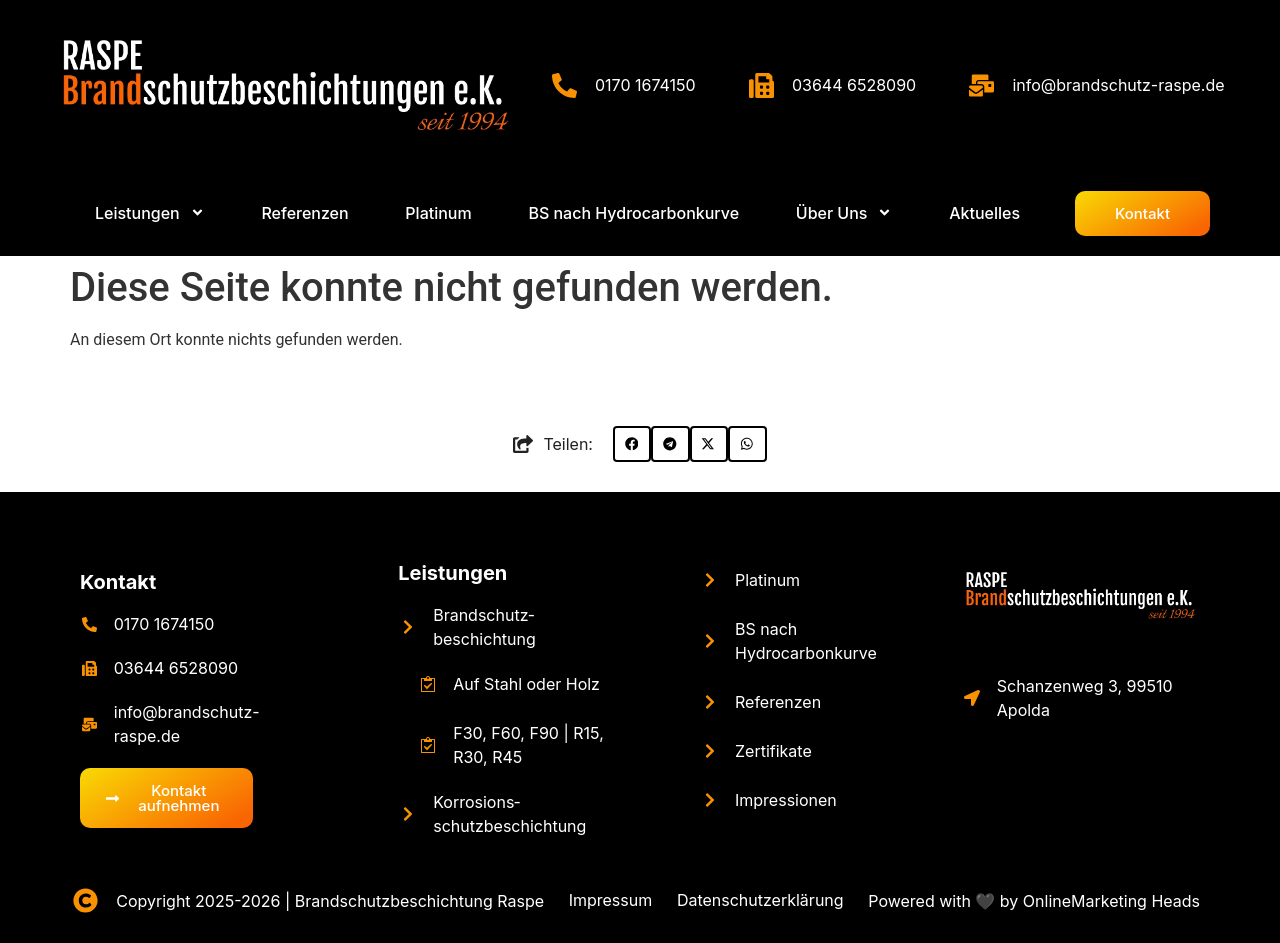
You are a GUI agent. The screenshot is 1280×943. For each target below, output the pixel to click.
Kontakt (118, 582)
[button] (632, 444)
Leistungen (452, 573)
